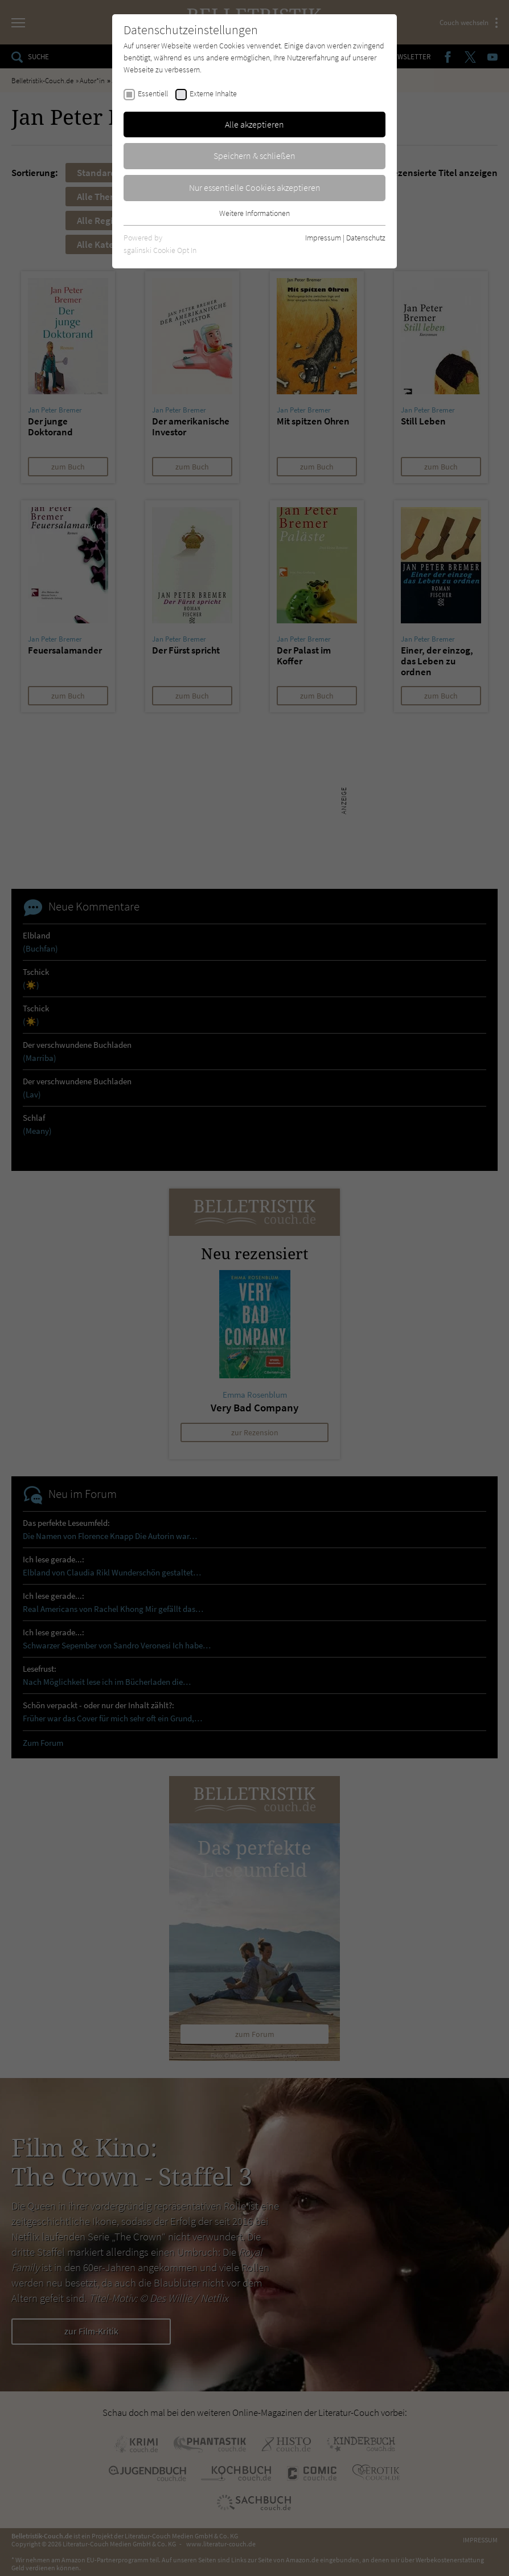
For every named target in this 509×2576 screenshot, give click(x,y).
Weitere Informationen (254, 213)
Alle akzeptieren (254, 124)
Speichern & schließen (254, 155)
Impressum (323, 237)
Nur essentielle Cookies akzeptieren (255, 187)
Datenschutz (365, 237)
